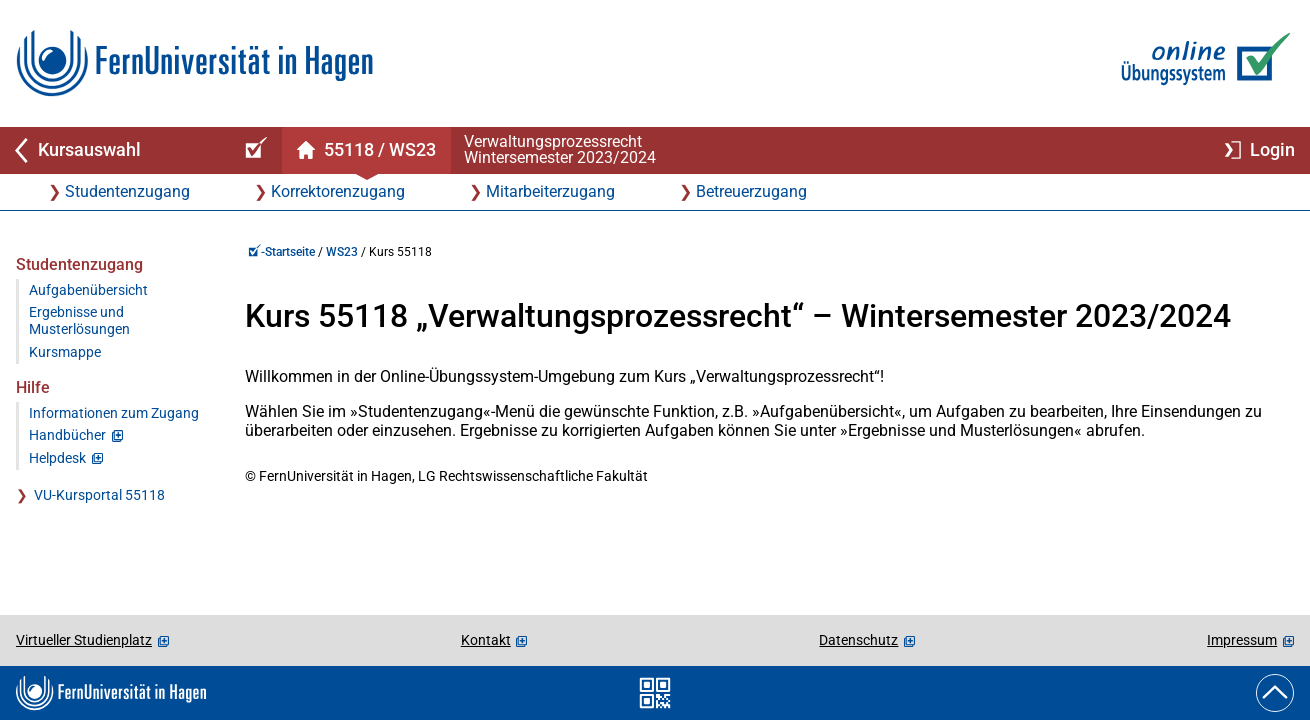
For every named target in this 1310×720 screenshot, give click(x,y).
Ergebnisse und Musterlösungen (79, 321)
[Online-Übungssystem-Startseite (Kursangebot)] (253, 150)
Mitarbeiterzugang (550, 191)
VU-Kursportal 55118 (99, 495)
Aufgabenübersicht (88, 290)
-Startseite (281, 252)
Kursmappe (65, 352)
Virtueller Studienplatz (84, 640)
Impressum (1242, 640)
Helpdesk (57, 458)
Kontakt (486, 640)
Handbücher (67, 435)
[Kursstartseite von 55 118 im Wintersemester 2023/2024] (366, 150)
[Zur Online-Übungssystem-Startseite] (1201, 63)
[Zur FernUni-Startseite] (194, 63)
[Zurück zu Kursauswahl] (112, 150)
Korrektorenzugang (338, 191)
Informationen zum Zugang (114, 413)
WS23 (342, 252)
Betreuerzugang (751, 191)
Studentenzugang (127, 191)
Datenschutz (858, 640)
